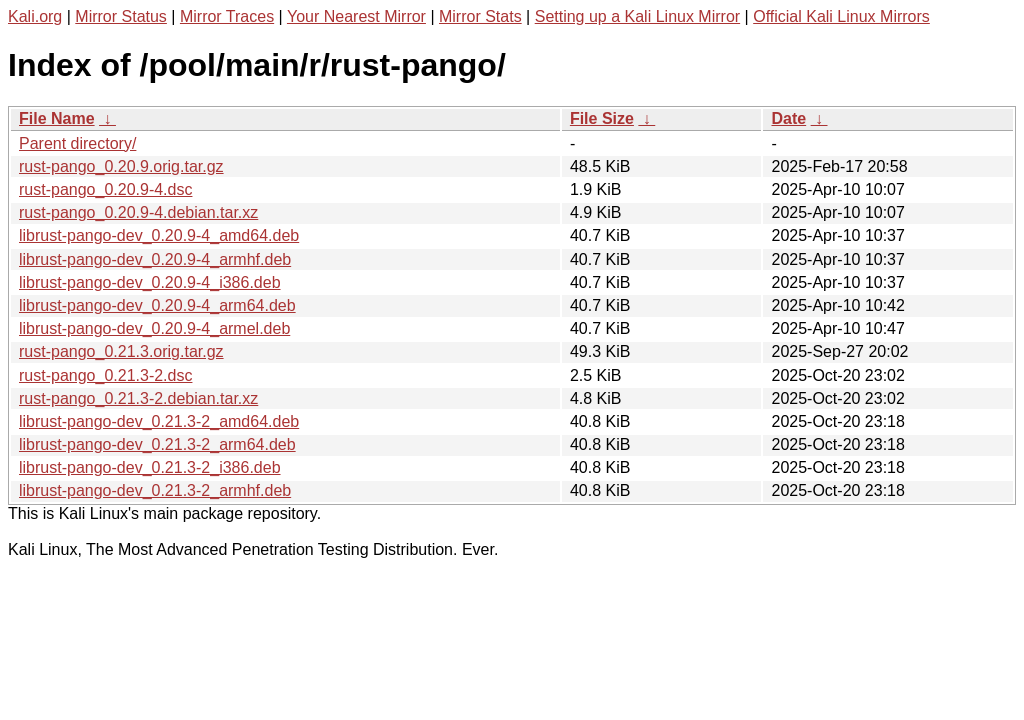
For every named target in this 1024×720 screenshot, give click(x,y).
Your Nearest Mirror (356, 16)
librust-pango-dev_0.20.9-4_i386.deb (150, 282)
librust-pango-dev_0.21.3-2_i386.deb (150, 467)
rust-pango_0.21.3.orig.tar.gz (121, 351)
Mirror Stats (480, 16)
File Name (57, 118)
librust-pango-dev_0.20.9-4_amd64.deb (159, 235)
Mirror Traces (227, 16)
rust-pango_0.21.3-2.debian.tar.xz (138, 398)
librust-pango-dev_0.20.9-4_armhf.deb (155, 259)
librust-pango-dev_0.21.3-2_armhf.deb (155, 490)
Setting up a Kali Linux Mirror (637, 16)
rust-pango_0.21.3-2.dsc (105, 375)
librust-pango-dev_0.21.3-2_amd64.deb (159, 421)
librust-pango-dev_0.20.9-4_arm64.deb (157, 305)
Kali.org (35, 16)
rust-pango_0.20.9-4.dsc (105, 189)
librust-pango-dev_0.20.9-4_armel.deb (154, 328)
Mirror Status (121, 16)
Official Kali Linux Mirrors (841, 16)
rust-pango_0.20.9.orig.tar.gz (121, 166)
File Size (602, 118)
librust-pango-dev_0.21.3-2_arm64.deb (157, 444)
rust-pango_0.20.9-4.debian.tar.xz (138, 212)
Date (788, 118)
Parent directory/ (77, 143)
